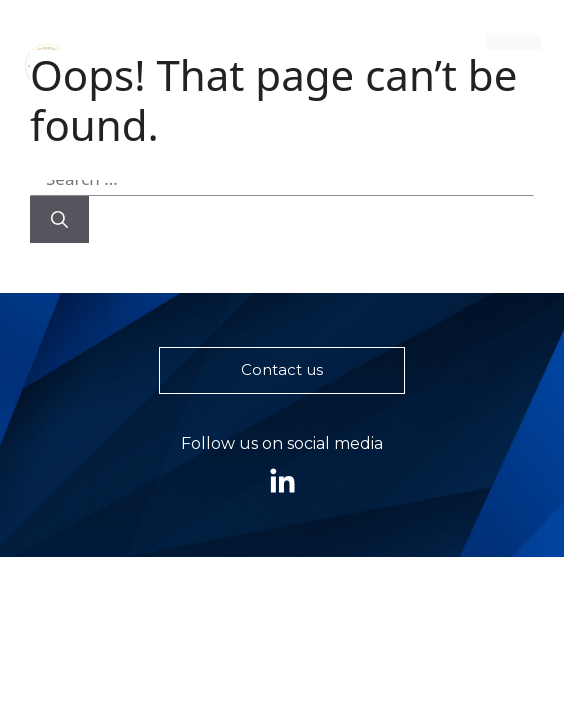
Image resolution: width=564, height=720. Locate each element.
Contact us (282, 369)
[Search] (59, 220)
